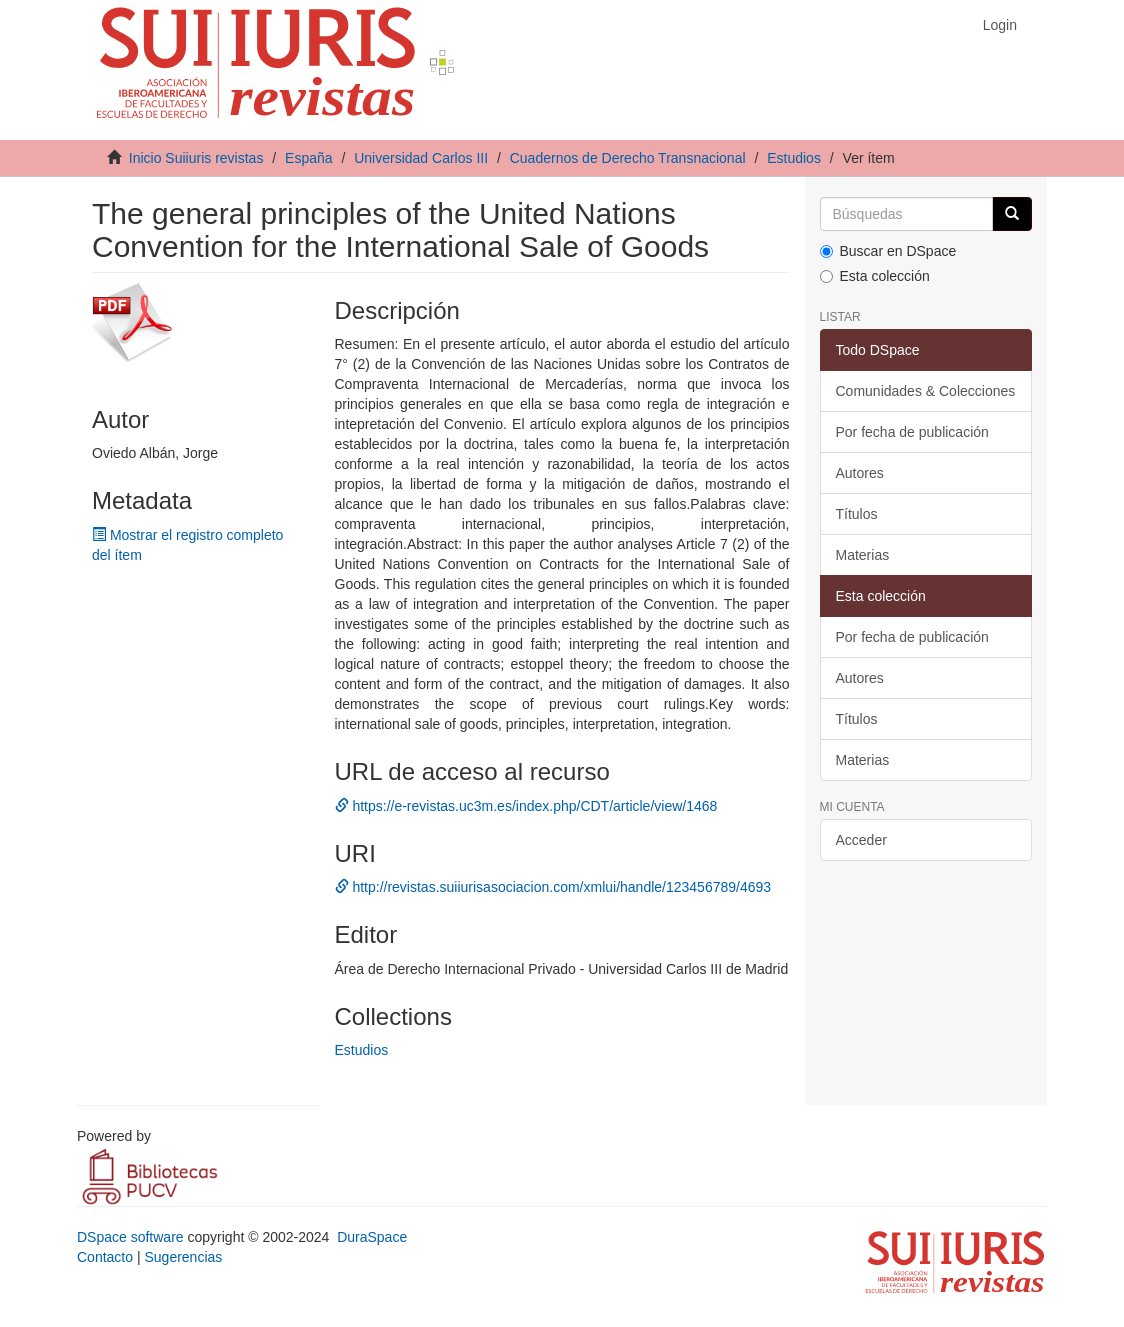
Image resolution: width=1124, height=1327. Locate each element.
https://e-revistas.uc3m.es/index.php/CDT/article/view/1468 (526, 806)
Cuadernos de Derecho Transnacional (628, 158)
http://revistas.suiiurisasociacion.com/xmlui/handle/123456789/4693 (553, 887)
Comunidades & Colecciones (926, 391)
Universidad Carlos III (421, 158)
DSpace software (130, 1237)
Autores (860, 473)
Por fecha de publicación (912, 432)
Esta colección (875, 276)
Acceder (861, 840)
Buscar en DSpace (888, 251)
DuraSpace (372, 1237)
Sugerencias (183, 1257)
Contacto (105, 1257)
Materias (863, 555)
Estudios (794, 158)
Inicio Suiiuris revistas (196, 158)
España (308, 158)
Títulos (857, 514)
